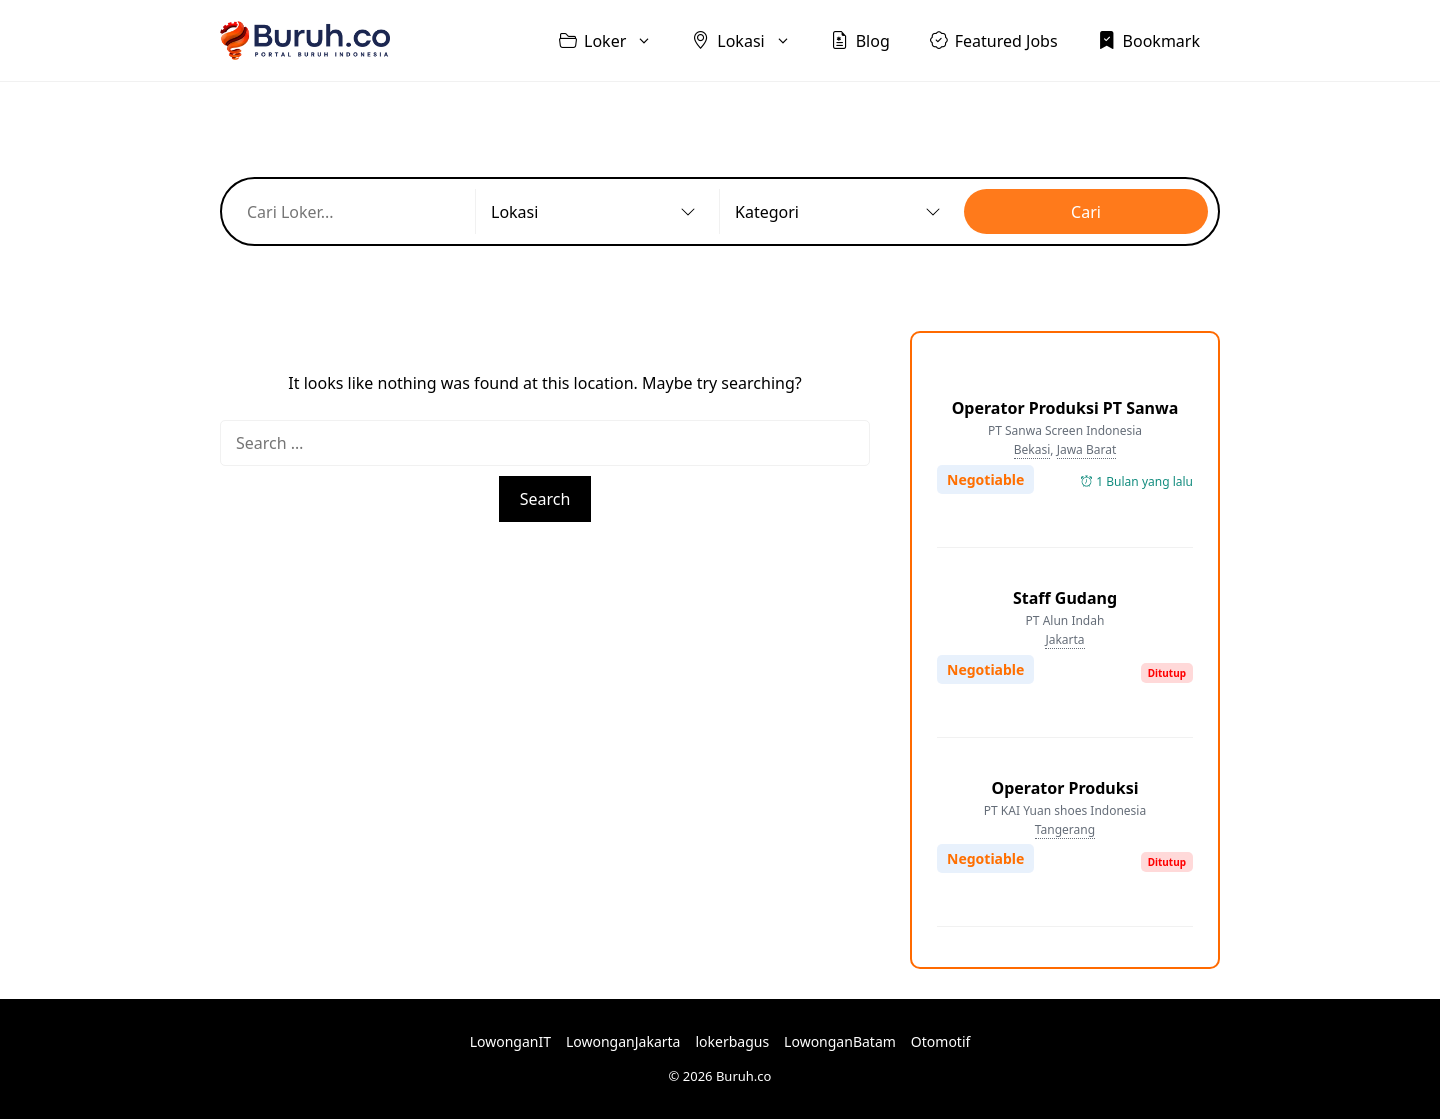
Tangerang (1065, 829)
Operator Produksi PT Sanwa (1065, 408)
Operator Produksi (1064, 788)
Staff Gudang (1065, 598)
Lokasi (751, 40)
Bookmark (1149, 40)
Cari (1086, 212)
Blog (860, 40)
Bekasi (1032, 449)
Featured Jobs (994, 40)
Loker (615, 40)
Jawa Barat (1087, 449)
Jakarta (1064, 639)
